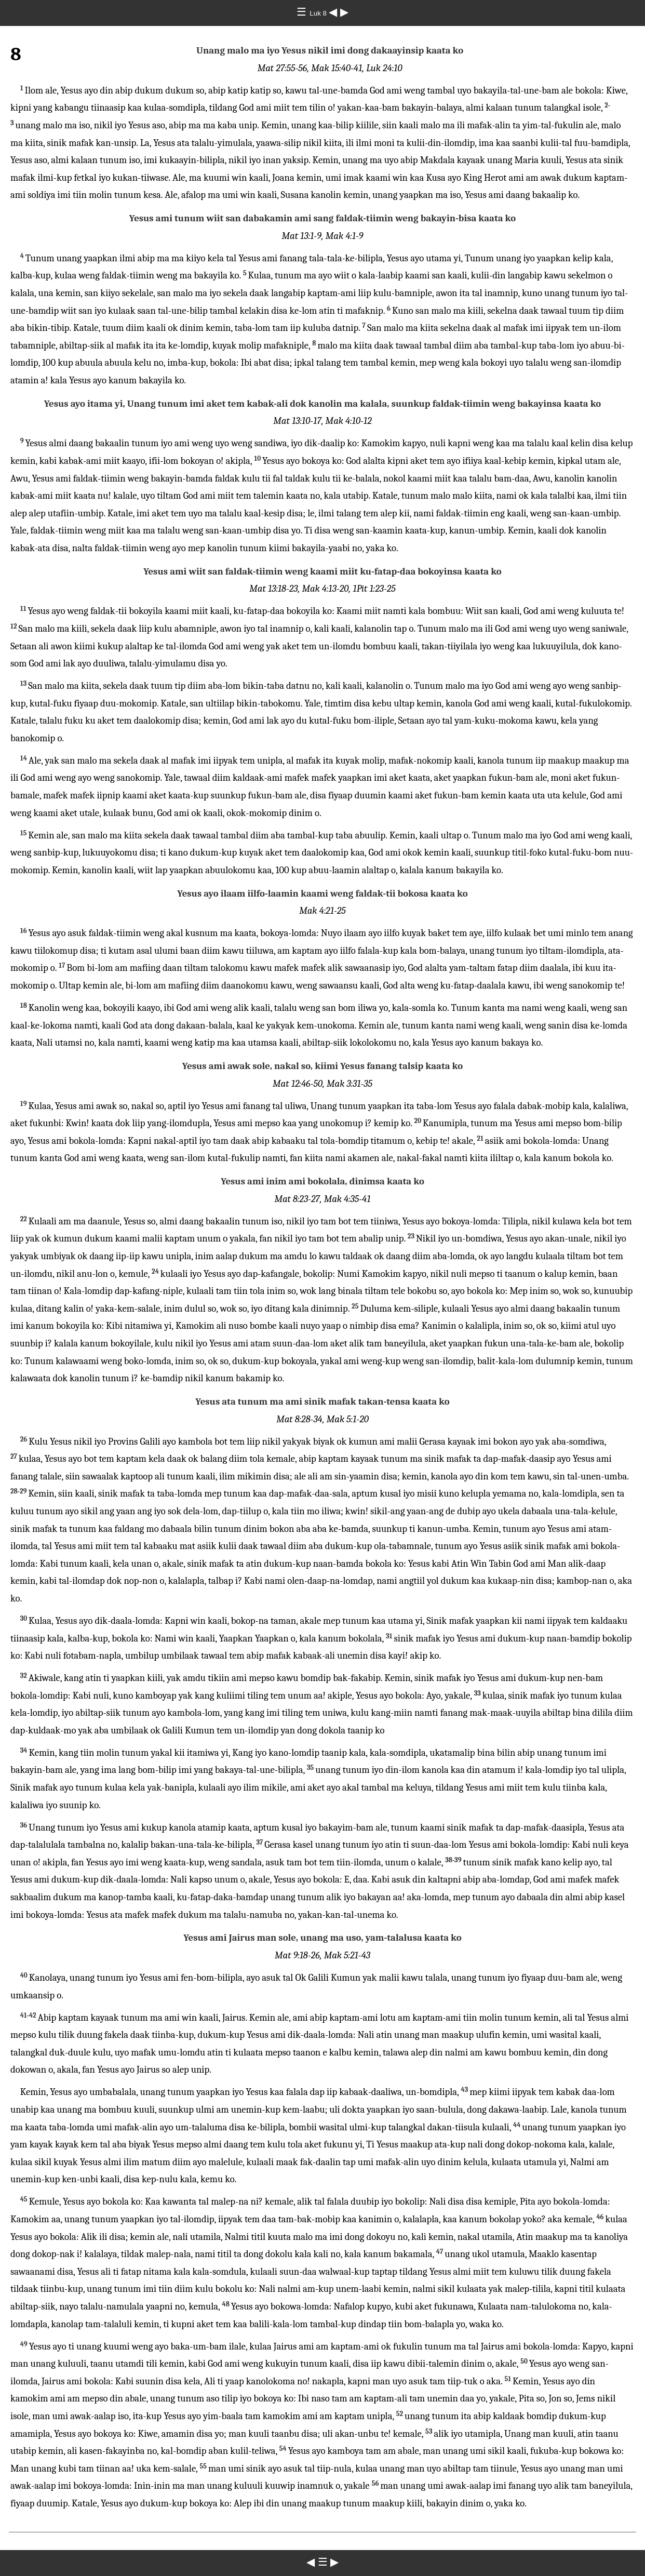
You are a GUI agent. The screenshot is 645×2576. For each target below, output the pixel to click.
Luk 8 (319, 13)
